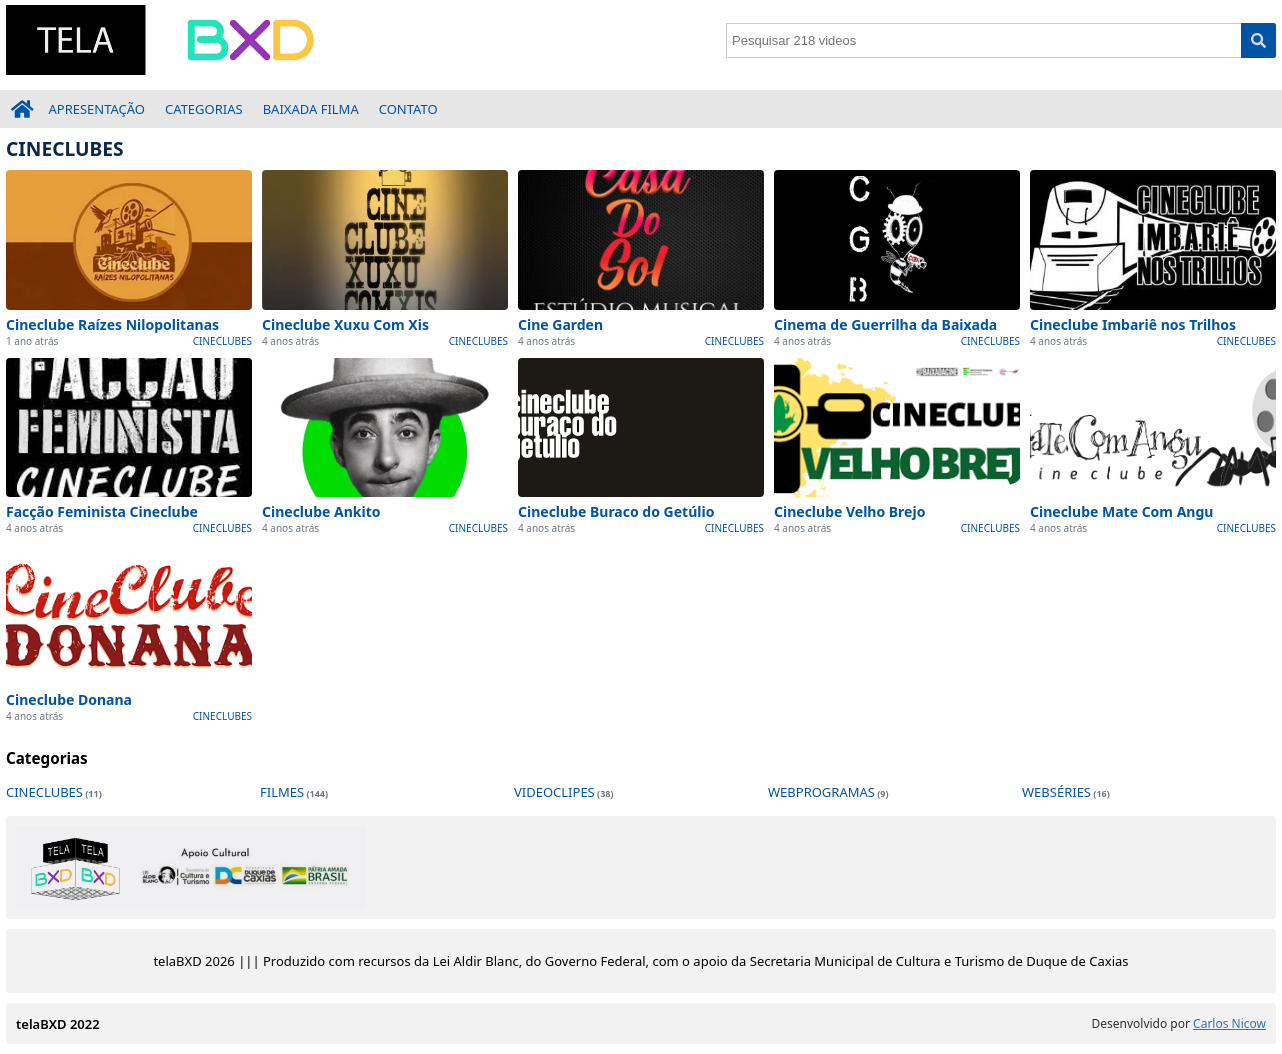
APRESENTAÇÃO (97, 109)
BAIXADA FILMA (311, 109)
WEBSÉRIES (1056, 792)
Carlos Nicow (1229, 1023)
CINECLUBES (222, 341)
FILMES (282, 792)
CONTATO (408, 109)
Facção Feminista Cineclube (102, 511)
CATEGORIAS (204, 109)
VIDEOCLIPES (554, 792)
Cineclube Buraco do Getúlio (616, 511)
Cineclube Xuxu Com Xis (345, 324)
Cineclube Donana (69, 699)
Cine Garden (560, 324)
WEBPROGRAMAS (821, 792)
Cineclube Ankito (321, 511)
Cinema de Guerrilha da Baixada (885, 324)
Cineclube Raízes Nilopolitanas (112, 324)
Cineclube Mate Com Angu (1121, 511)
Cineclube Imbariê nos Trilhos (1133, 324)
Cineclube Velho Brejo (849, 511)
